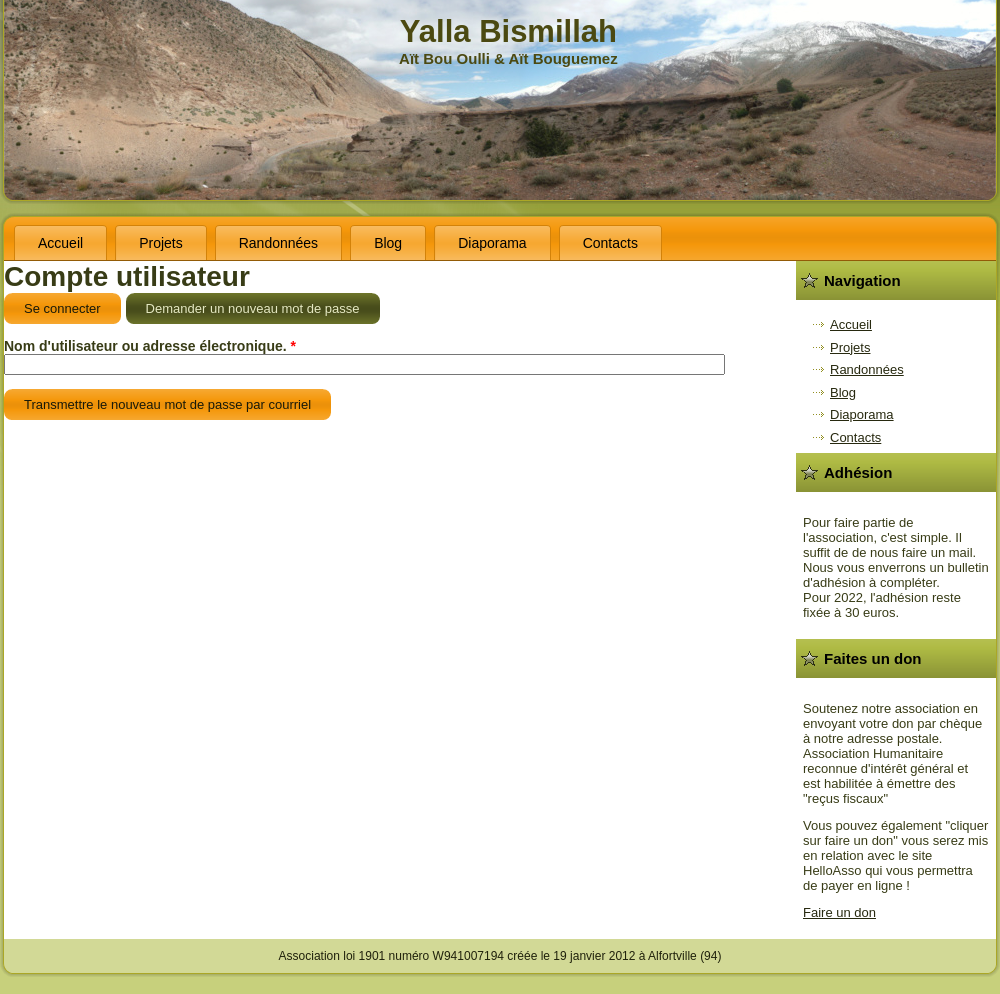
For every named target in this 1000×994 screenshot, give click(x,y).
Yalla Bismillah (508, 31)
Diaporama (492, 243)
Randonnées (278, 243)
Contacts (610, 243)
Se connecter (62, 308)
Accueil (60, 243)
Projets (161, 243)
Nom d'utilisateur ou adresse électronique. (150, 346)
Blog (388, 243)
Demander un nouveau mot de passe (263, 304)
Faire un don (839, 912)
